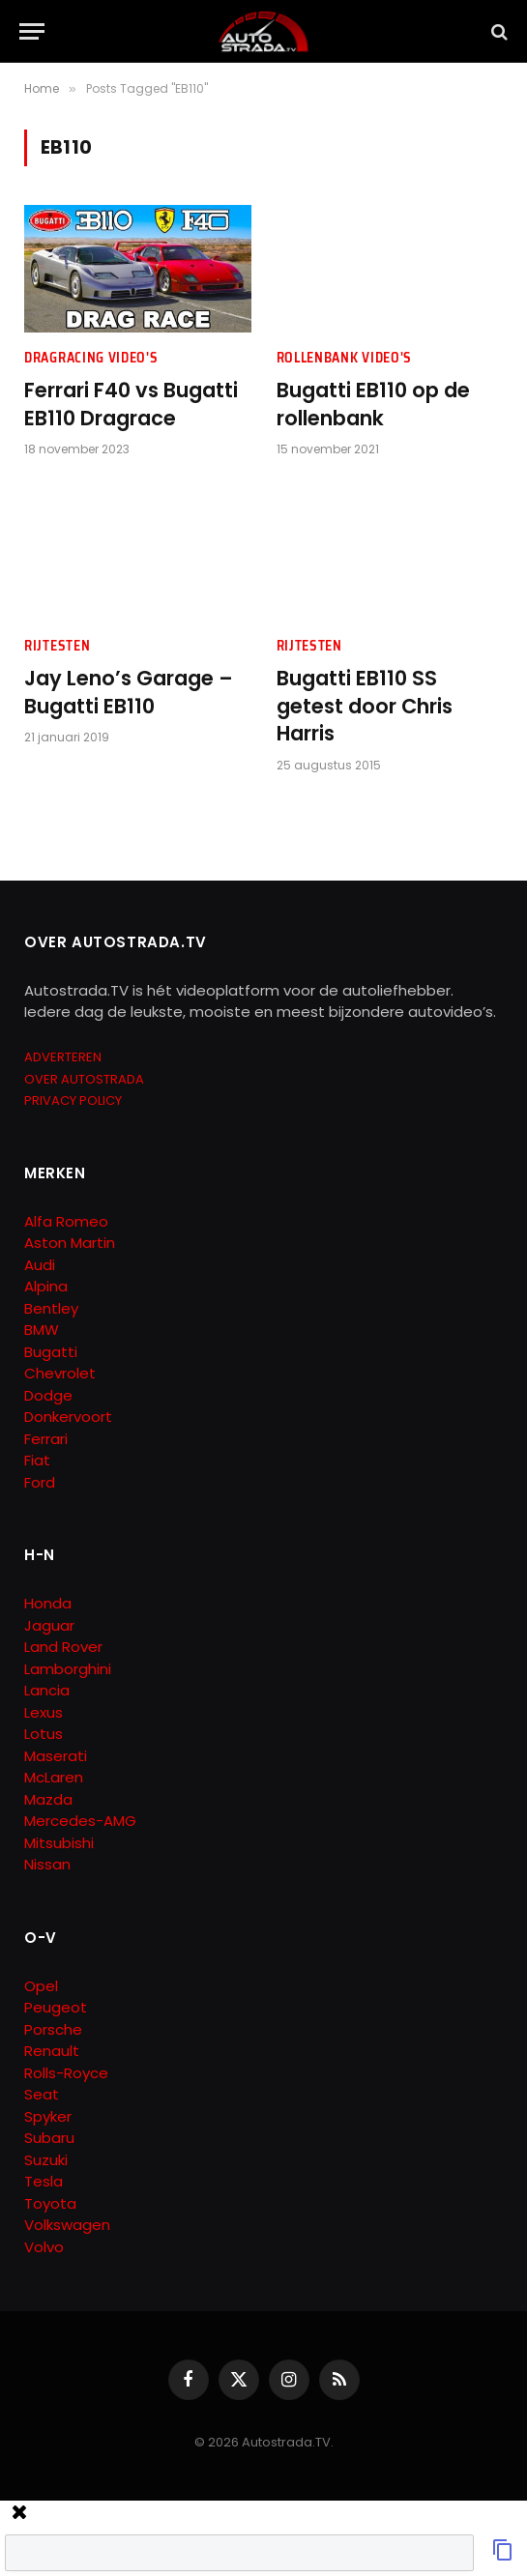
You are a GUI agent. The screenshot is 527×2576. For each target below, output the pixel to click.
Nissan (47, 1864)
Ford (39, 1482)
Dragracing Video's (91, 358)
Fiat (37, 1460)
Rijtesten (57, 646)
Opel (41, 1986)
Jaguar (49, 1625)
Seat (41, 2094)
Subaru (49, 2137)
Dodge (48, 1395)
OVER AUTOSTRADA (84, 1079)
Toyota (50, 2203)
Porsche (53, 2029)
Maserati (55, 1756)
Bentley (51, 1308)
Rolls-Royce (66, 2073)
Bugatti (50, 1352)
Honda (48, 1603)
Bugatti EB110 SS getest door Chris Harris (365, 706)
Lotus (43, 1733)
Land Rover (63, 1646)
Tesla (43, 2181)
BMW (41, 1329)
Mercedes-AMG (80, 1820)
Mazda (48, 1799)
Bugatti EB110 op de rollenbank (373, 404)
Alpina (46, 1286)
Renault (51, 2051)
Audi (39, 1265)
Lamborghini (67, 1669)
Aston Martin (69, 1242)
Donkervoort (68, 1416)
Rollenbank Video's (345, 358)
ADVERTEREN (63, 1057)
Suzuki (46, 2160)
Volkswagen (67, 2224)
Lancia (47, 1690)
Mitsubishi (59, 1843)
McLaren (53, 1777)
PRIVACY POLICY (73, 1100)
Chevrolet (60, 1373)
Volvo (44, 2247)
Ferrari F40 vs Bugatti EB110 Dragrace (131, 404)
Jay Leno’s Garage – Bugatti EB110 (128, 692)
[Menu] (31, 31)
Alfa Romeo (68, 1221)
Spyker (48, 2116)
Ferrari (46, 1439)
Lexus (43, 1712)
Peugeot (55, 2007)
